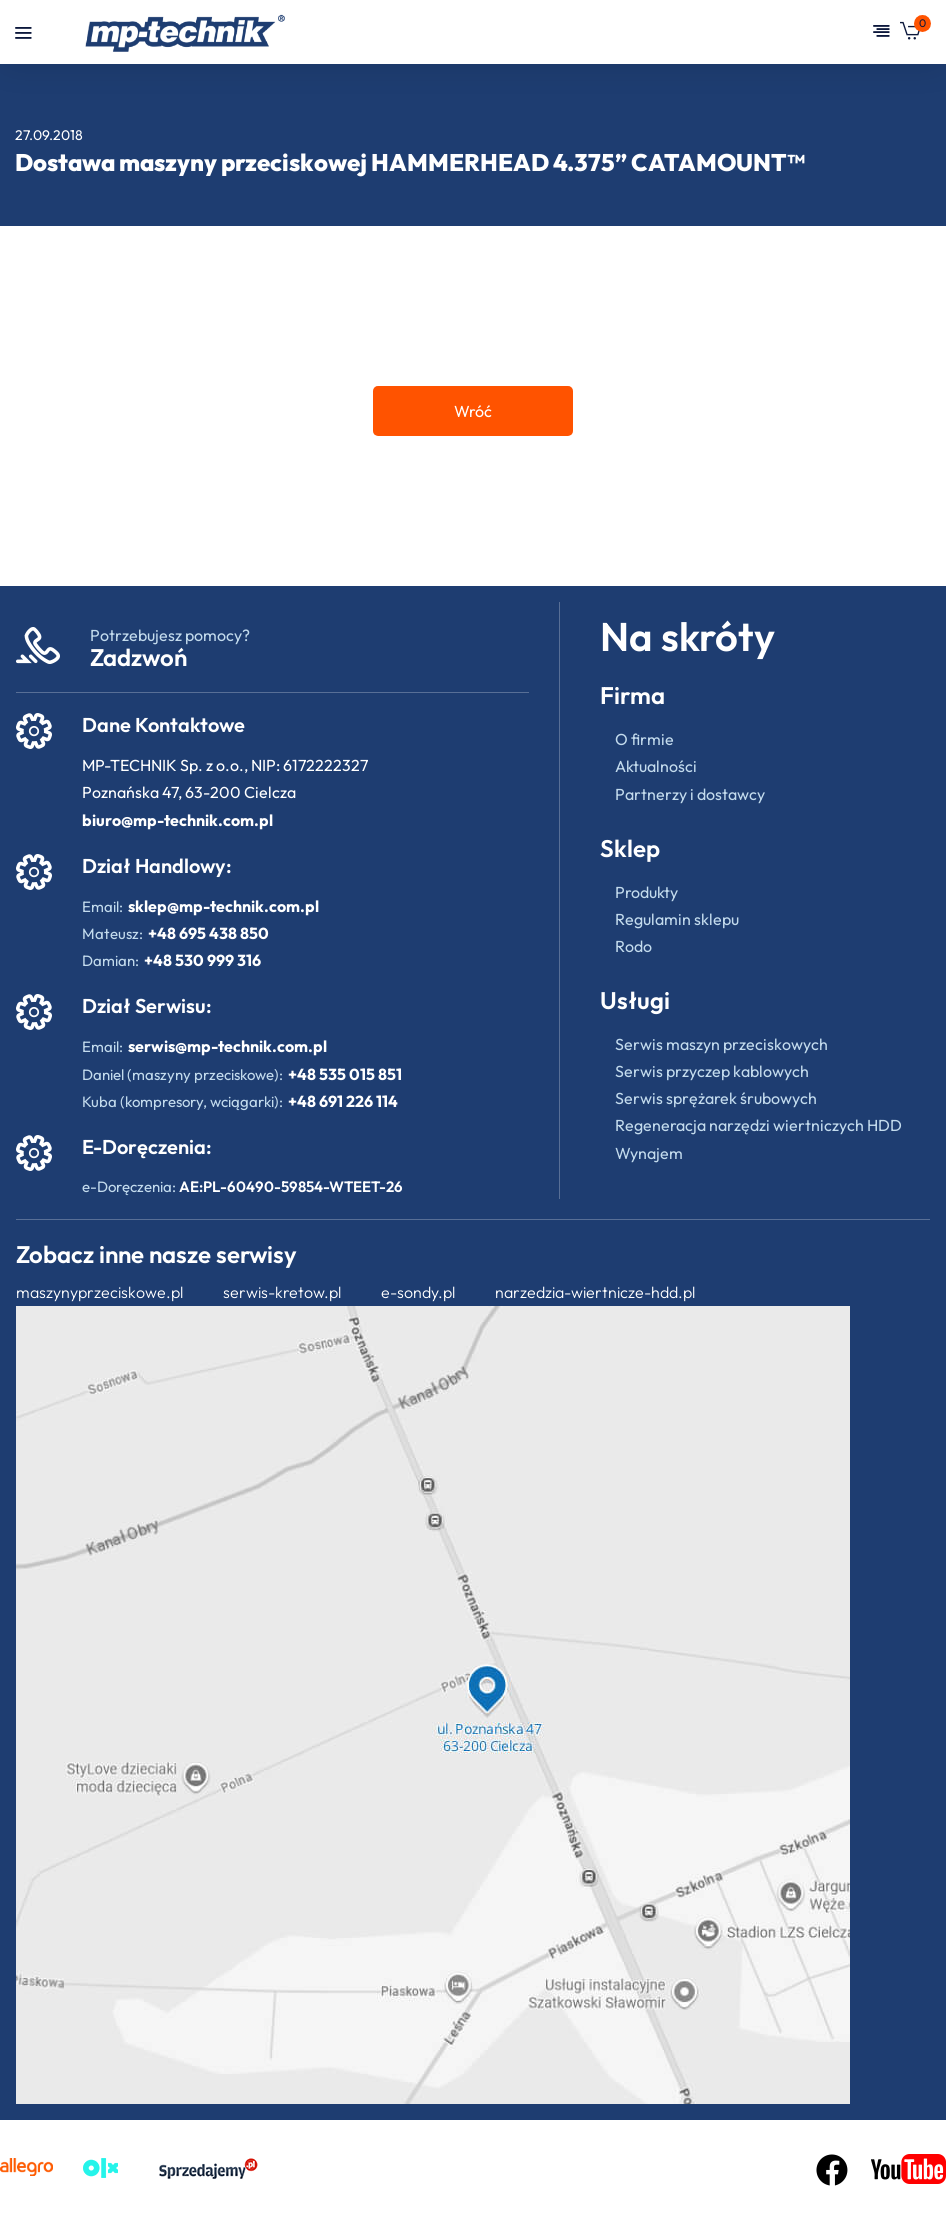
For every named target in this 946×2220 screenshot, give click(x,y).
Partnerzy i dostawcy (690, 794)
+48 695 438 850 (208, 933)
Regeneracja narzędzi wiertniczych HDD (758, 1125)
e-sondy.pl (418, 1292)
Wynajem (649, 1153)
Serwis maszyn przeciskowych (721, 1044)
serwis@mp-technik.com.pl (227, 1046)
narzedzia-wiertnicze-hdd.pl (595, 1292)
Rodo (633, 946)
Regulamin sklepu (677, 919)
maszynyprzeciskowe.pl (99, 1292)
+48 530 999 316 (202, 960)
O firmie (644, 739)
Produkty (646, 892)
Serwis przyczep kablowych (712, 1071)
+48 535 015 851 (345, 1074)
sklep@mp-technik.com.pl (223, 906)
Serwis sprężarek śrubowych (716, 1098)
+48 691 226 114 (343, 1101)
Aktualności (656, 766)
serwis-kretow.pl (282, 1292)
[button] (910, 35)
